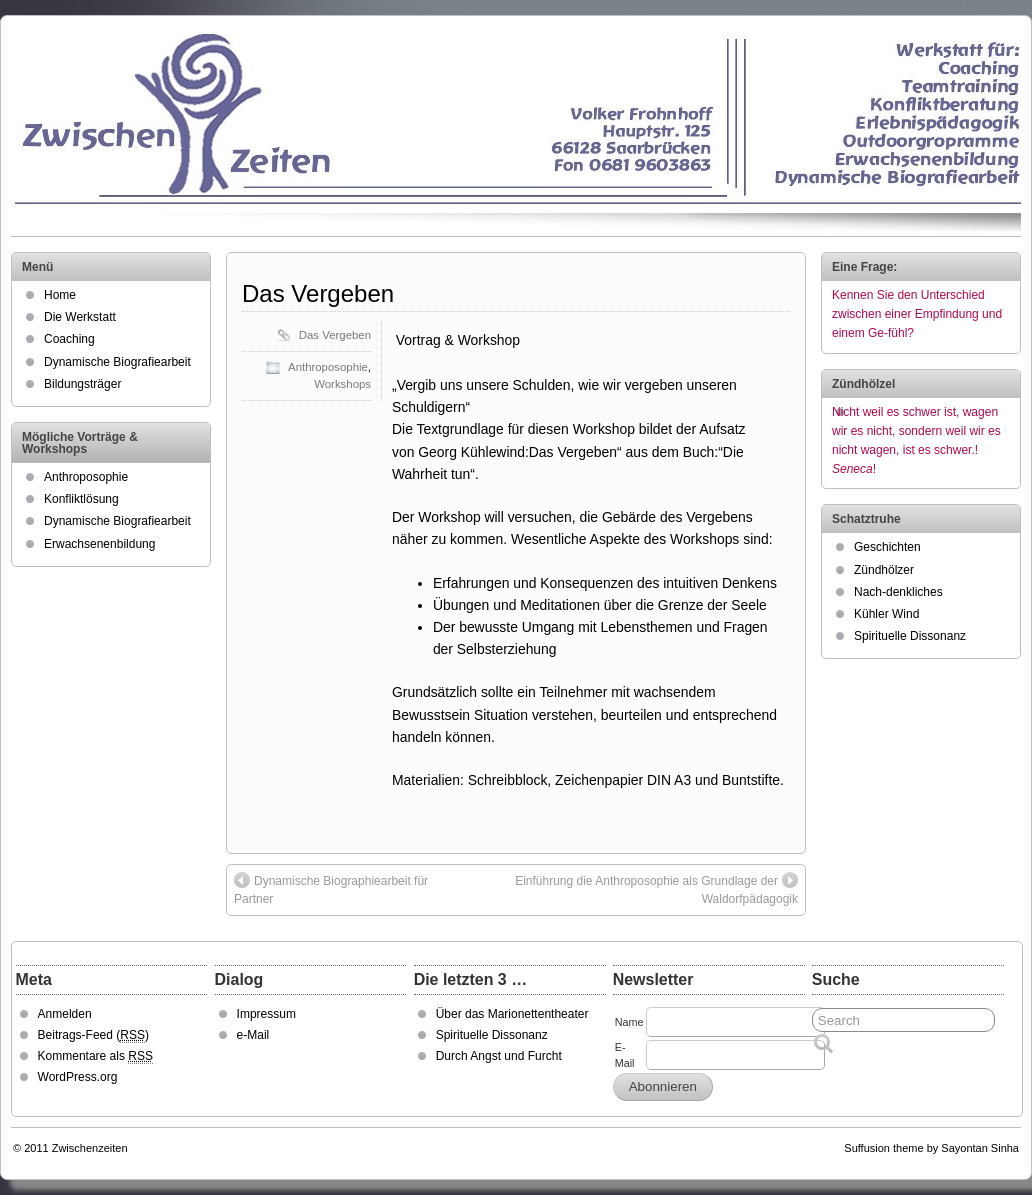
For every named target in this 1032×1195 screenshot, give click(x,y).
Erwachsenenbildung (99, 544)
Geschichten (887, 547)
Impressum (266, 1014)
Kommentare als (95, 1056)
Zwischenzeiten (90, 1148)
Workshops (342, 384)
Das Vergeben (318, 293)
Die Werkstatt (80, 317)
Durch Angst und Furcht (499, 1056)
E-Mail (625, 1055)
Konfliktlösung (81, 499)
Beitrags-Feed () (93, 1035)
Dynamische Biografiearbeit (117, 362)
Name (629, 1022)
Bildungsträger (82, 384)
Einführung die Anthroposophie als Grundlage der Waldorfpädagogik (656, 889)
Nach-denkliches (898, 592)
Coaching (69, 339)
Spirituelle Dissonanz (910, 636)
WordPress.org (78, 1077)
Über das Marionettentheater (512, 1014)
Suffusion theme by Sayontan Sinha (931, 1148)
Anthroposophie (328, 367)
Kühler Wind (886, 614)
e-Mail (253, 1035)
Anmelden (65, 1014)
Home (60, 295)
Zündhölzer (884, 570)
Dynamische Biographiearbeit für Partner (331, 889)
